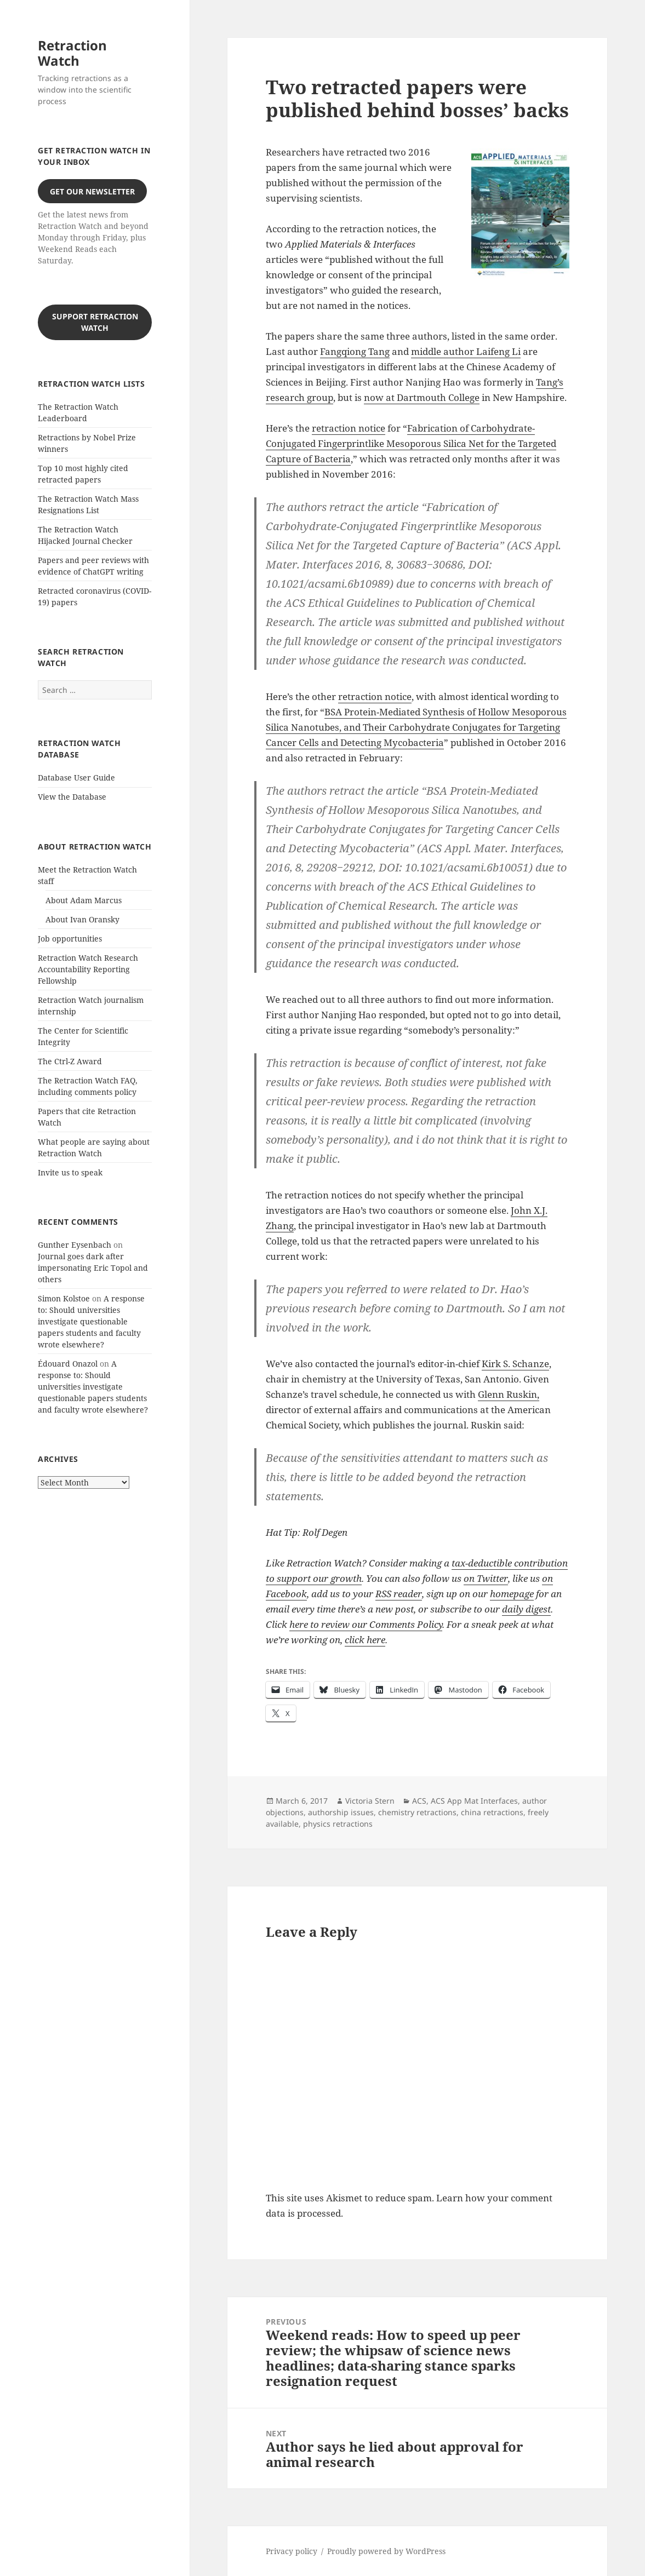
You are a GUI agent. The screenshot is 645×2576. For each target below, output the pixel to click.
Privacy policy (291, 2551)
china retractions (492, 1812)
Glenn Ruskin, (508, 1394)
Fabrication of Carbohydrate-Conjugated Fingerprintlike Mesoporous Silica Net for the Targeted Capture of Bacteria (411, 443)
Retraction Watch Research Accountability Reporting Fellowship (88, 969)
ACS (419, 1800)
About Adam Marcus (83, 900)
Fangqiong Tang (355, 351)
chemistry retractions (417, 1812)
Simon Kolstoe (64, 1298)
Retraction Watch (72, 53)
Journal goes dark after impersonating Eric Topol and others (93, 1267)
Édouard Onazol (68, 1363)
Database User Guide (76, 777)
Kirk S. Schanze (515, 1363)
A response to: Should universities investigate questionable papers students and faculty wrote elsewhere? (91, 1321)
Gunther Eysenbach (74, 1245)
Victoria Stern (370, 1800)
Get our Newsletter (92, 191)
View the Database (72, 796)
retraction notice (348, 428)
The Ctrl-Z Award (70, 1061)
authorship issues (341, 1812)
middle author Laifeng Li (466, 351)
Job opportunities (70, 938)
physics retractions (338, 1823)
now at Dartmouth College (422, 397)
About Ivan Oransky (82, 919)
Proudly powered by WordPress (386, 2551)
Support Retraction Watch (95, 322)
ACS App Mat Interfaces (474, 1800)
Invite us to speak (70, 1172)
